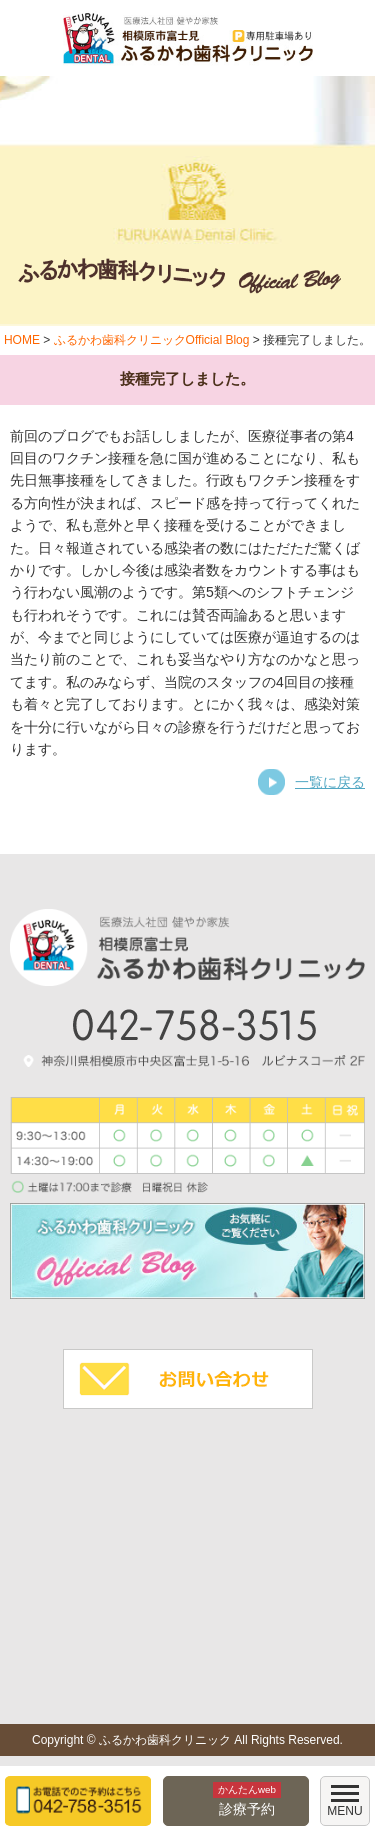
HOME (22, 340)
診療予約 (247, 1799)
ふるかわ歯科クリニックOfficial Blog (152, 340)
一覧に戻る (330, 782)
